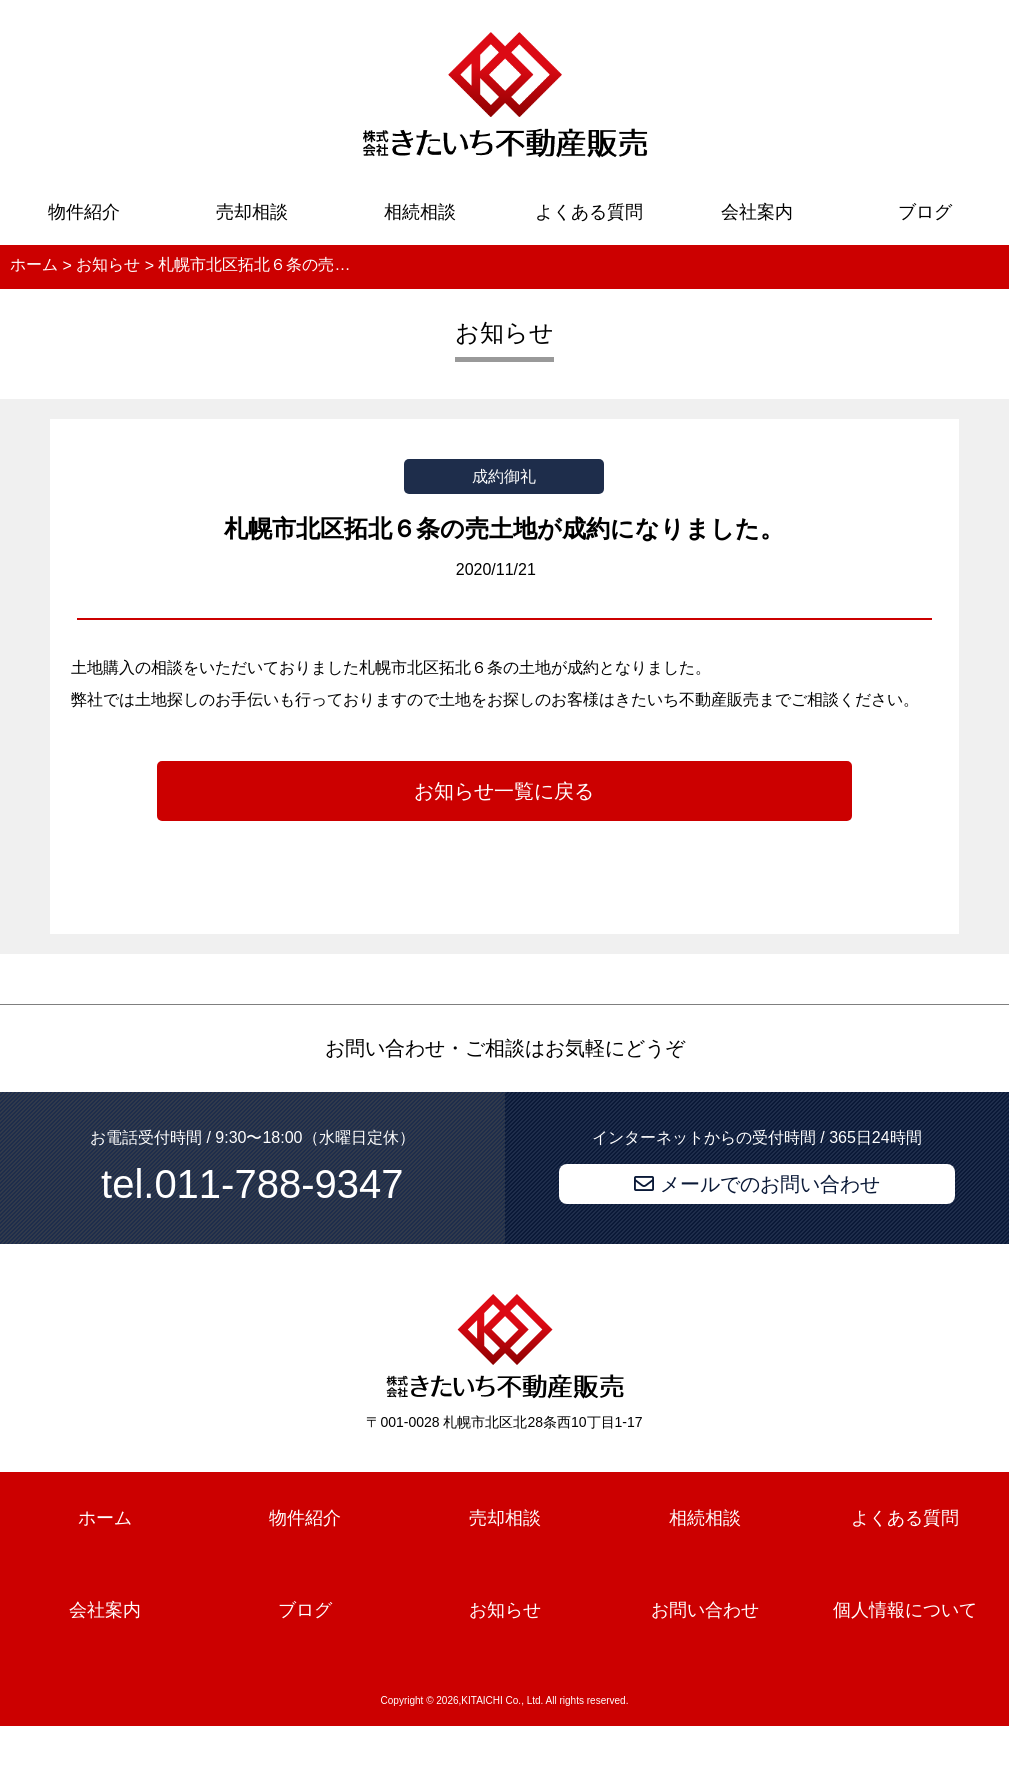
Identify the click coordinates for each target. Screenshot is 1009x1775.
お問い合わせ (705, 1610)
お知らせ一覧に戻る (504, 791)
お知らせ (505, 1610)
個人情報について (905, 1610)
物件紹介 (84, 212)
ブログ (925, 212)
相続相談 (420, 212)
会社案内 (757, 212)
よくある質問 (589, 212)
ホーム (105, 1519)
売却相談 (252, 212)
